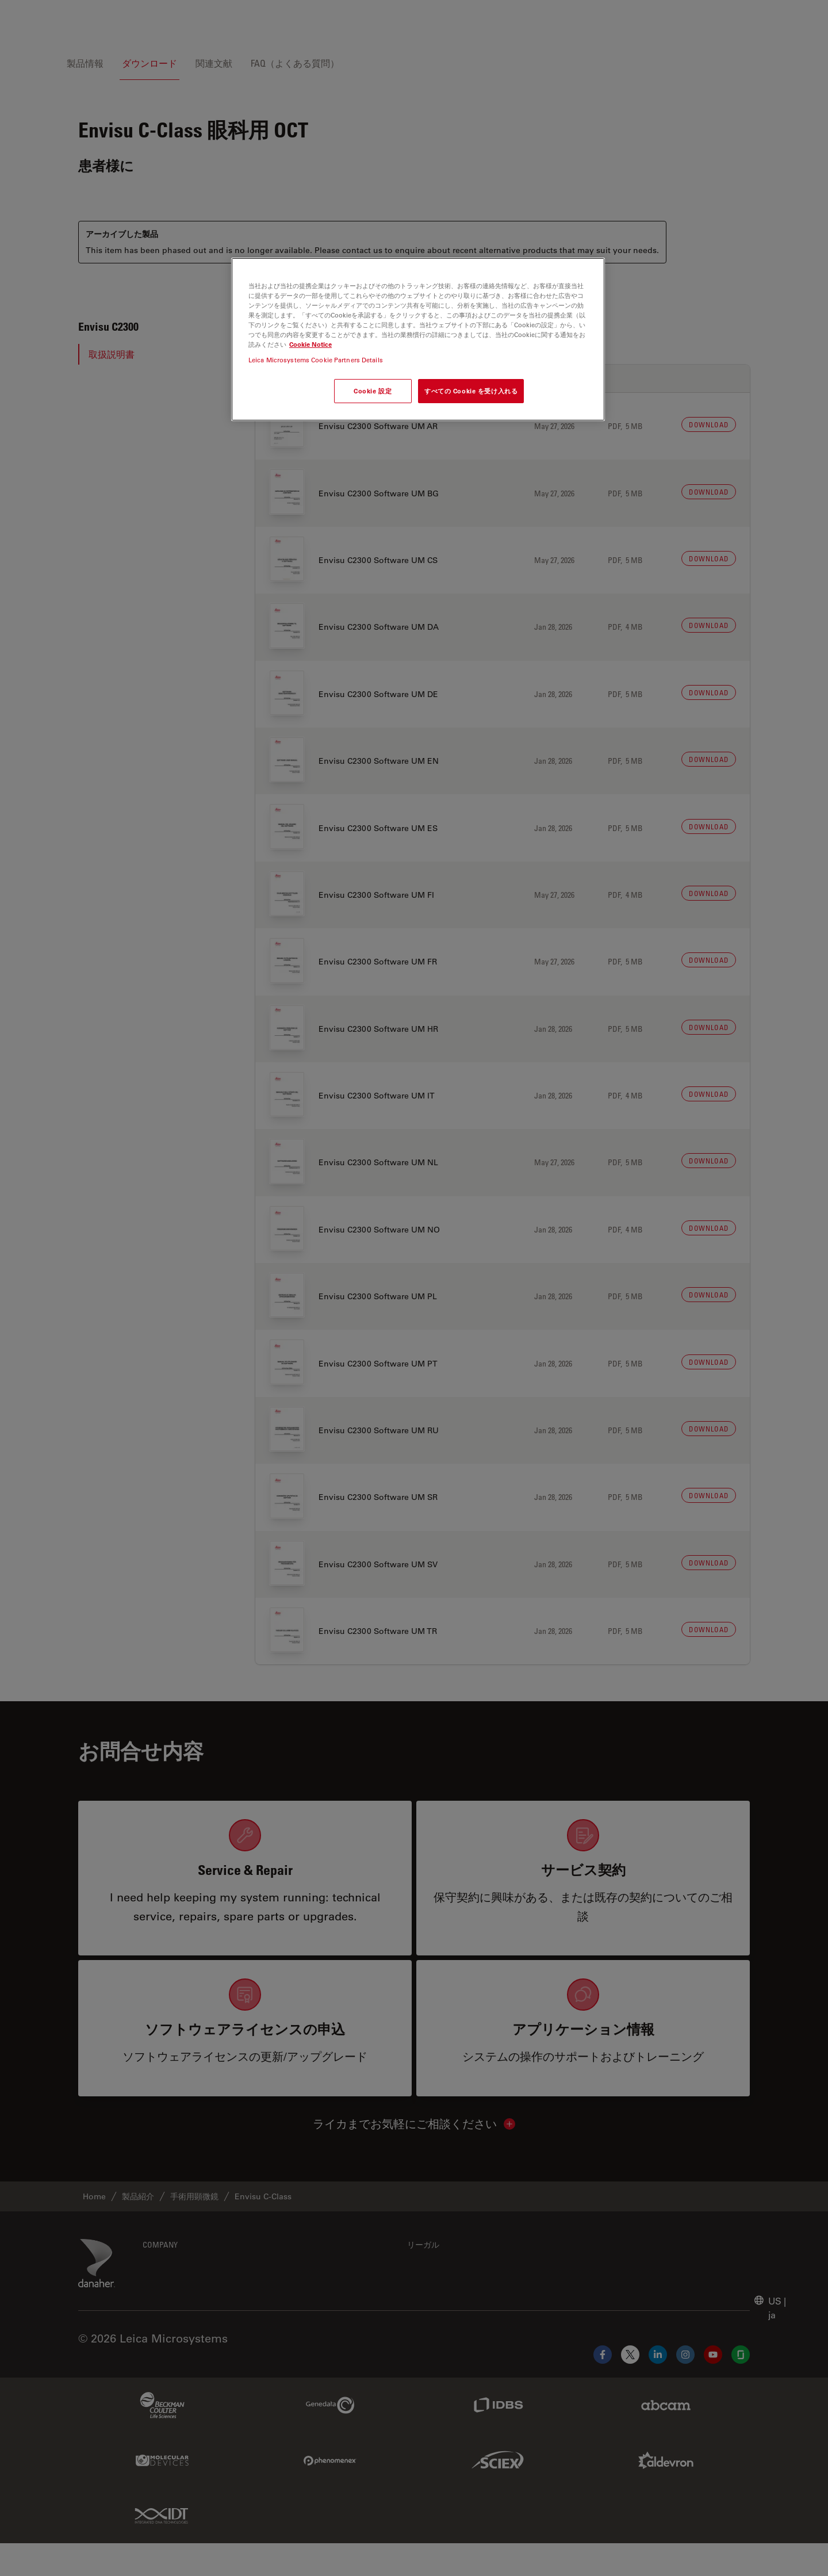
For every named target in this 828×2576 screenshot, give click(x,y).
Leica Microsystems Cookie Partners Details (315, 359)
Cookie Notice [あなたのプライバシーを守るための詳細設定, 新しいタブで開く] (310, 344)
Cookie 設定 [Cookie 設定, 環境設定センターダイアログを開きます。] (373, 390)
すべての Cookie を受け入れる (471, 390)
